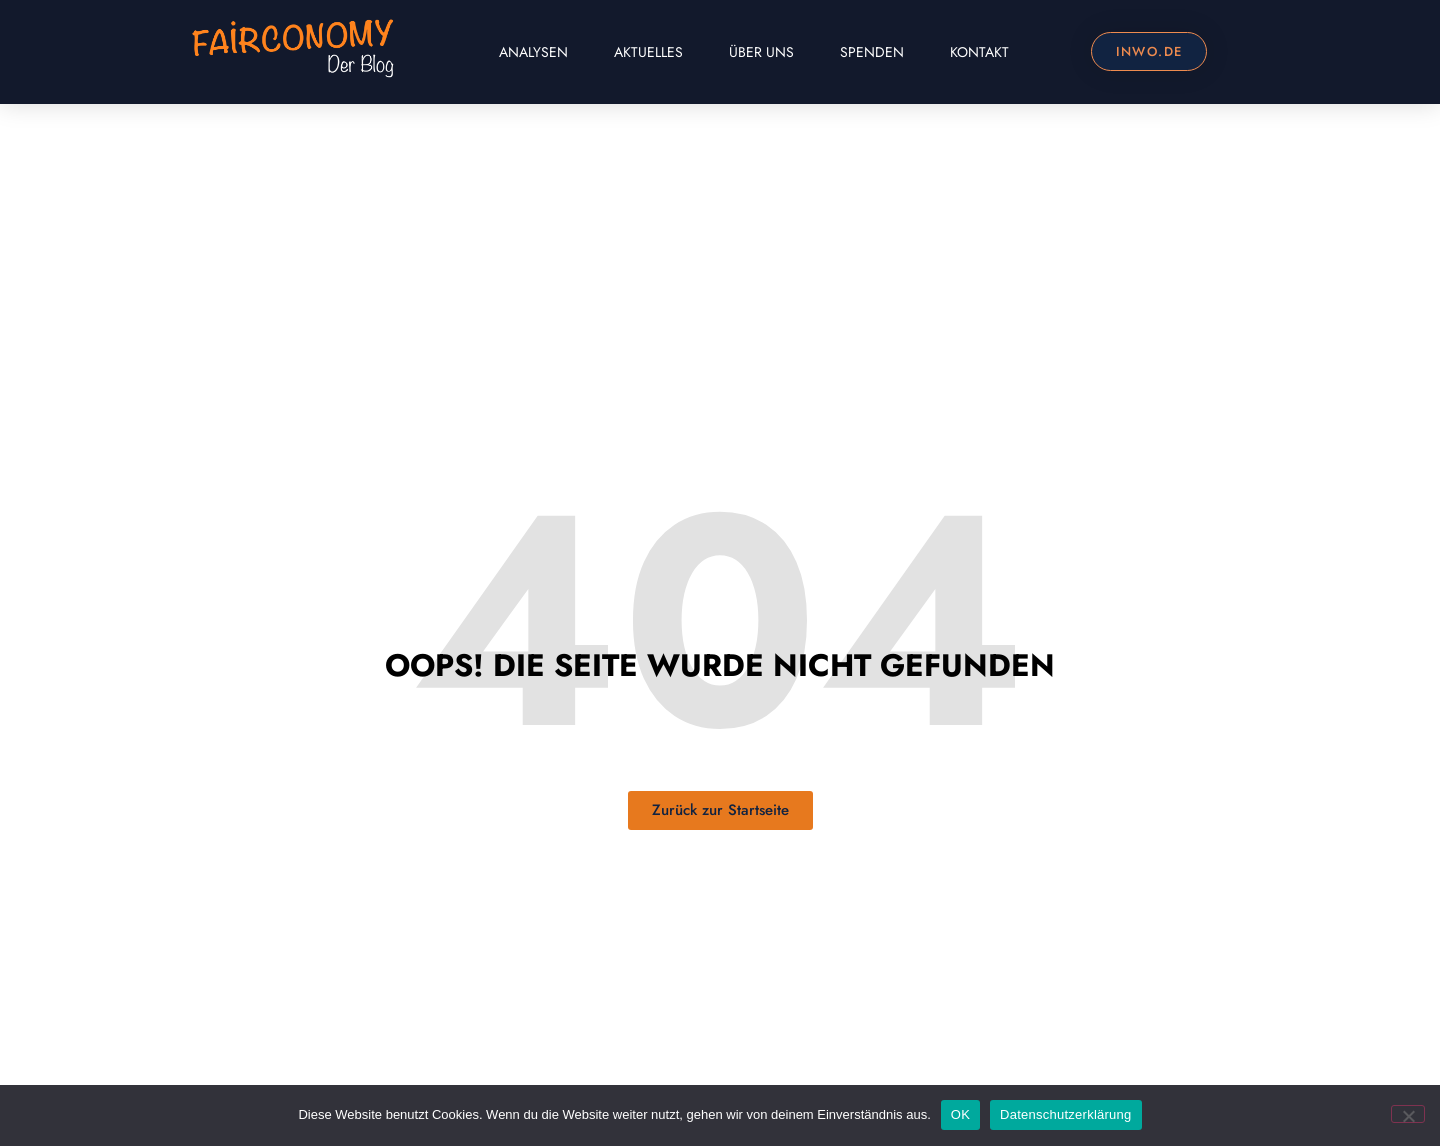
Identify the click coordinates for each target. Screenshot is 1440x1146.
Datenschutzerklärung (1065, 1114)
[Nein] (1408, 1114)
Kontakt (979, 52)
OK (960, 1114)
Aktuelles (648, 52)
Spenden (872, 52)
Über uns (761, 52)
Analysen (533, 52)
